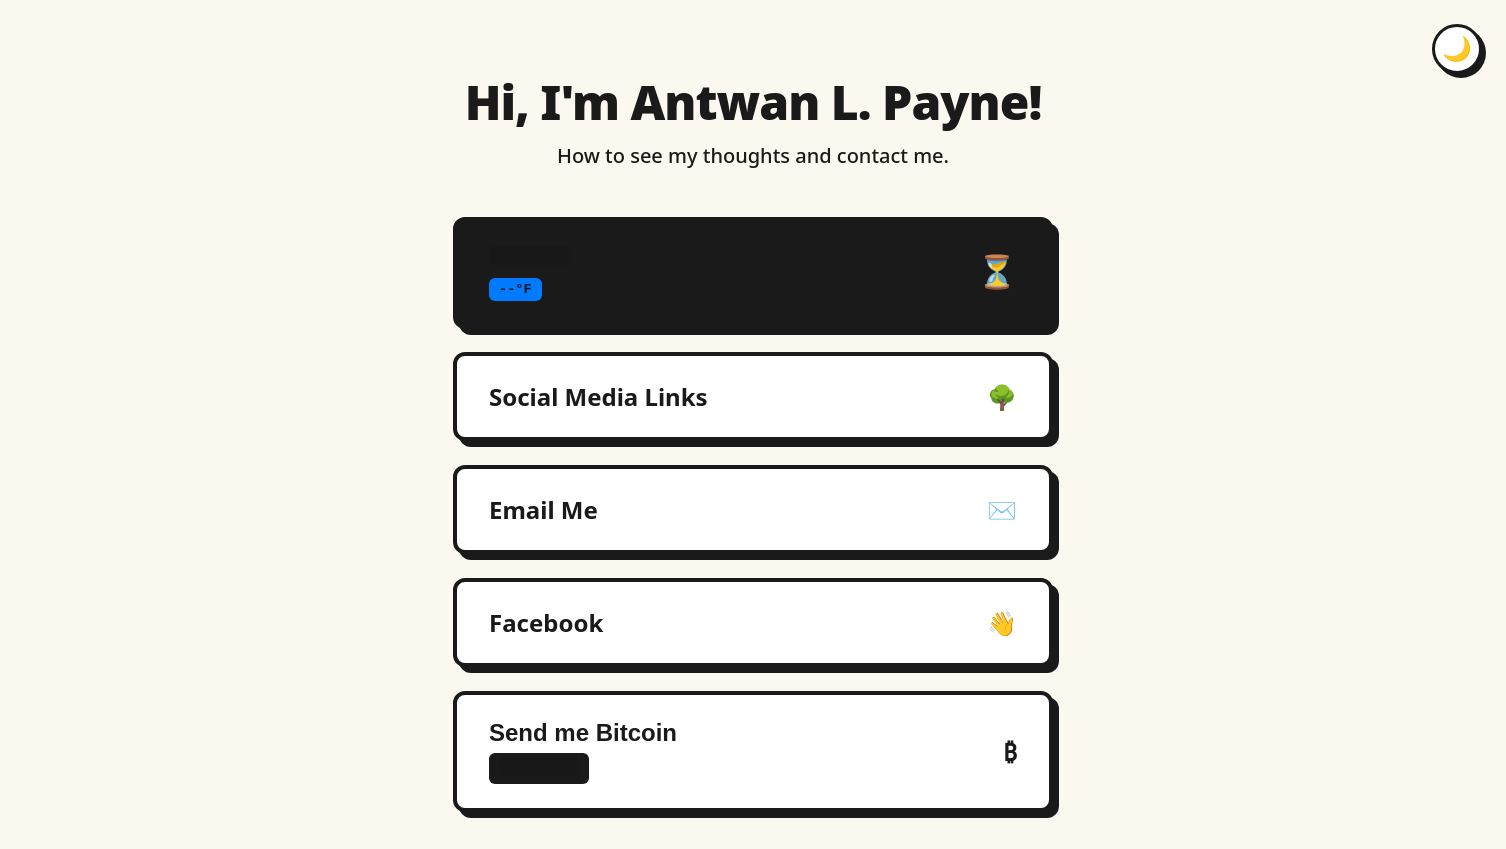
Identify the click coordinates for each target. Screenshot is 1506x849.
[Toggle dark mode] (1457, 49)
